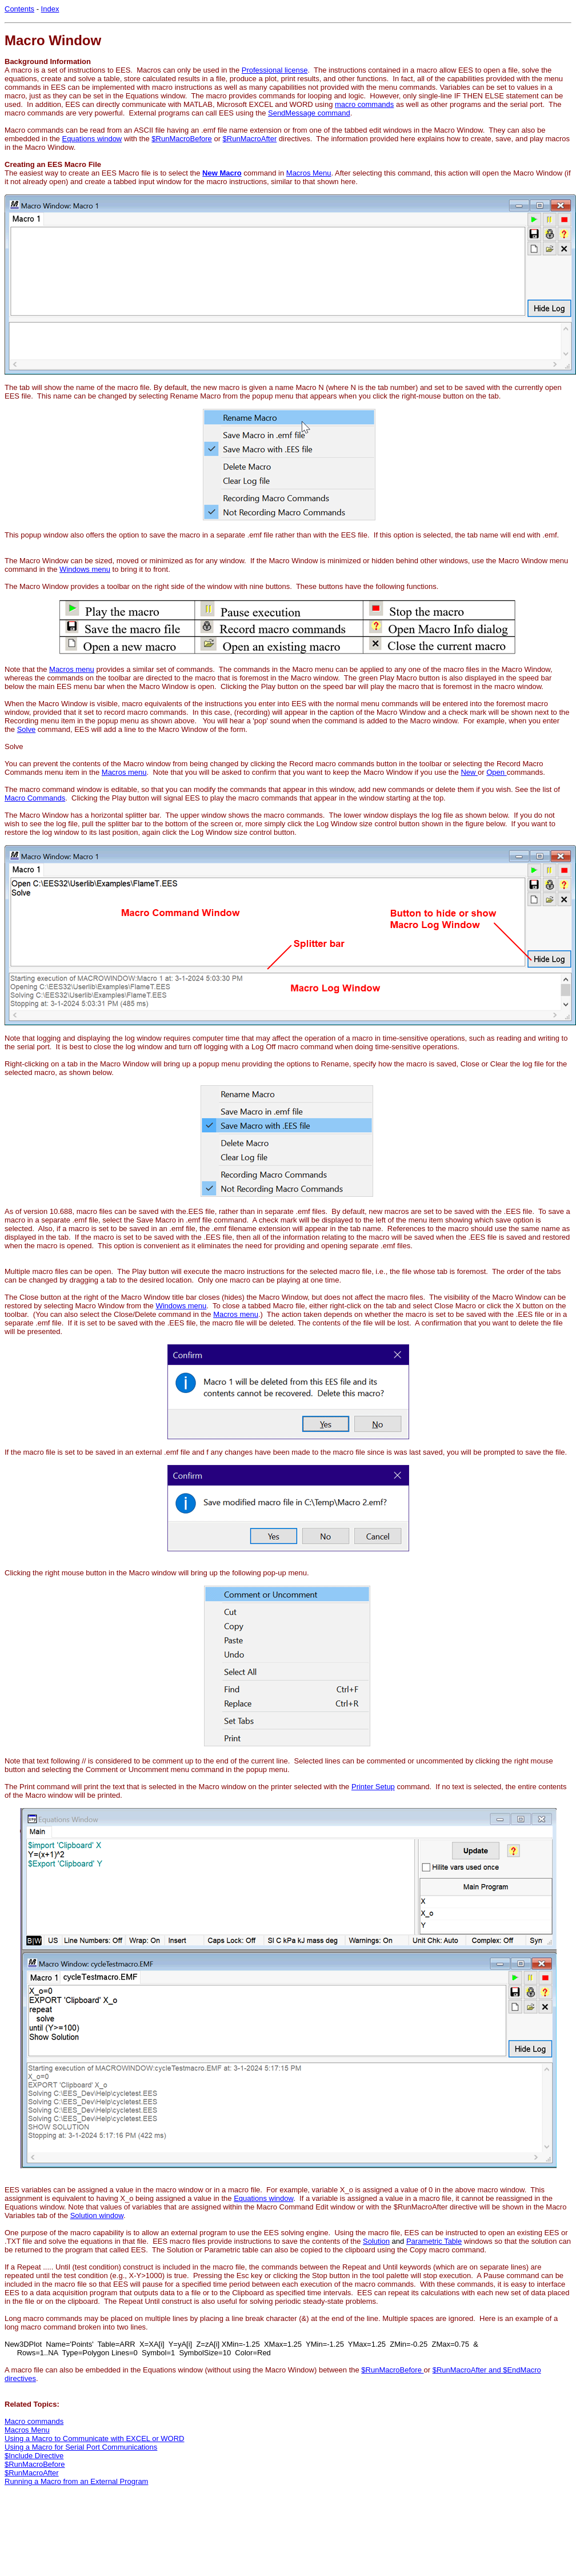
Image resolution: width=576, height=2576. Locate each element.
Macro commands (34, 2421)
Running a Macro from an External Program (76, 2481)
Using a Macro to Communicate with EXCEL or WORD (95, 2438)
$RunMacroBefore (181, 138)
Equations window (92, 138)
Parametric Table (434, 2241)
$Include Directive (34, 2455)
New (469, 772)
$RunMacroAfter (250, 138)
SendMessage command (309, 113)
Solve (26, 729)
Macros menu (71, 669)
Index (50, 9)
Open (496, 772)
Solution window (96, 2215)
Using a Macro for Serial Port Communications (81, 2447)
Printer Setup (373, 1786)
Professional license (275, 70)
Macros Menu (308, 173)
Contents (19, 9)
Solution (376, 2241)
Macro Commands (35, 798)
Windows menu (84, 569)
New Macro (222, 173)
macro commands (364, 104)
